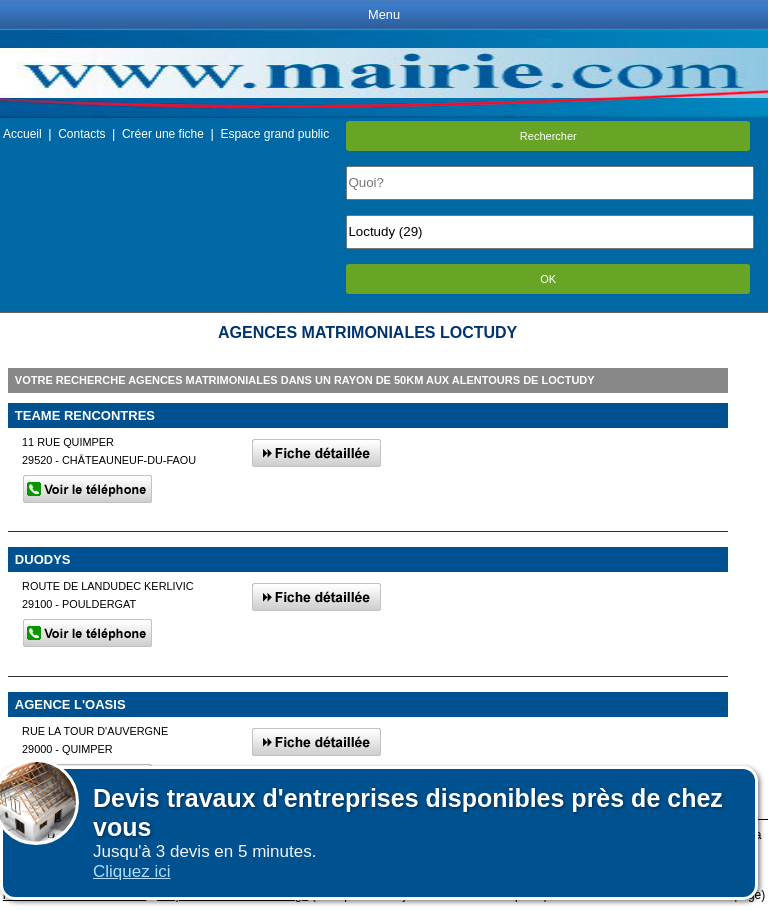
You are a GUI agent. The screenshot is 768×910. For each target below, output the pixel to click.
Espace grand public (274, 134)
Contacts (81, 134)
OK (548, 279)
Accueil (22, 134)
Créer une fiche (163, 134)
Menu (384, 14)
